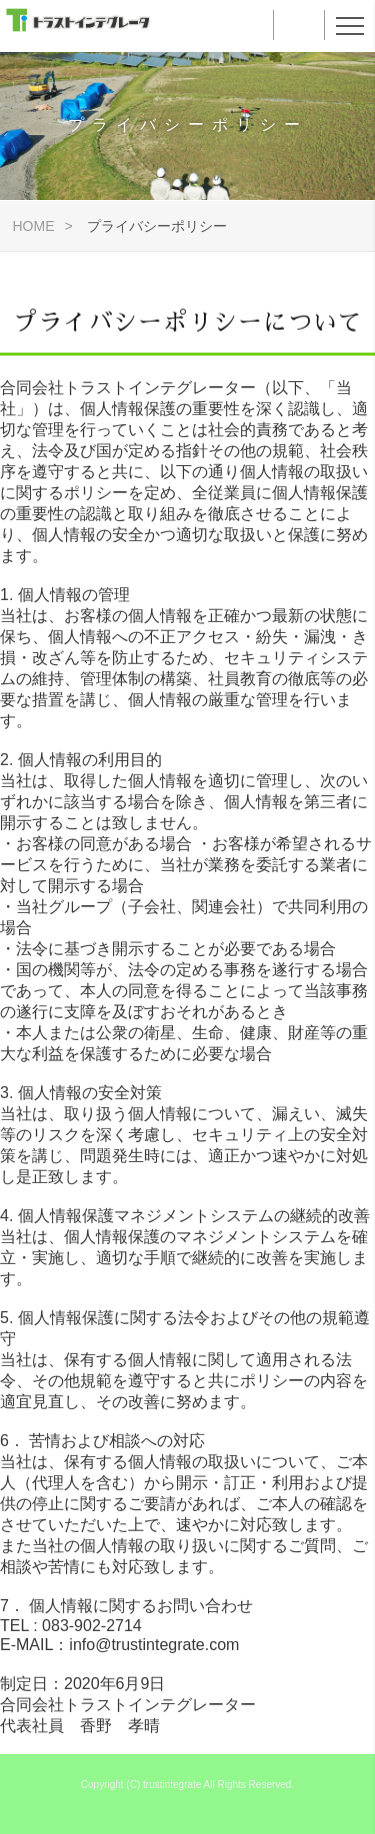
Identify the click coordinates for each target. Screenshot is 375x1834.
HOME (31, 226)
